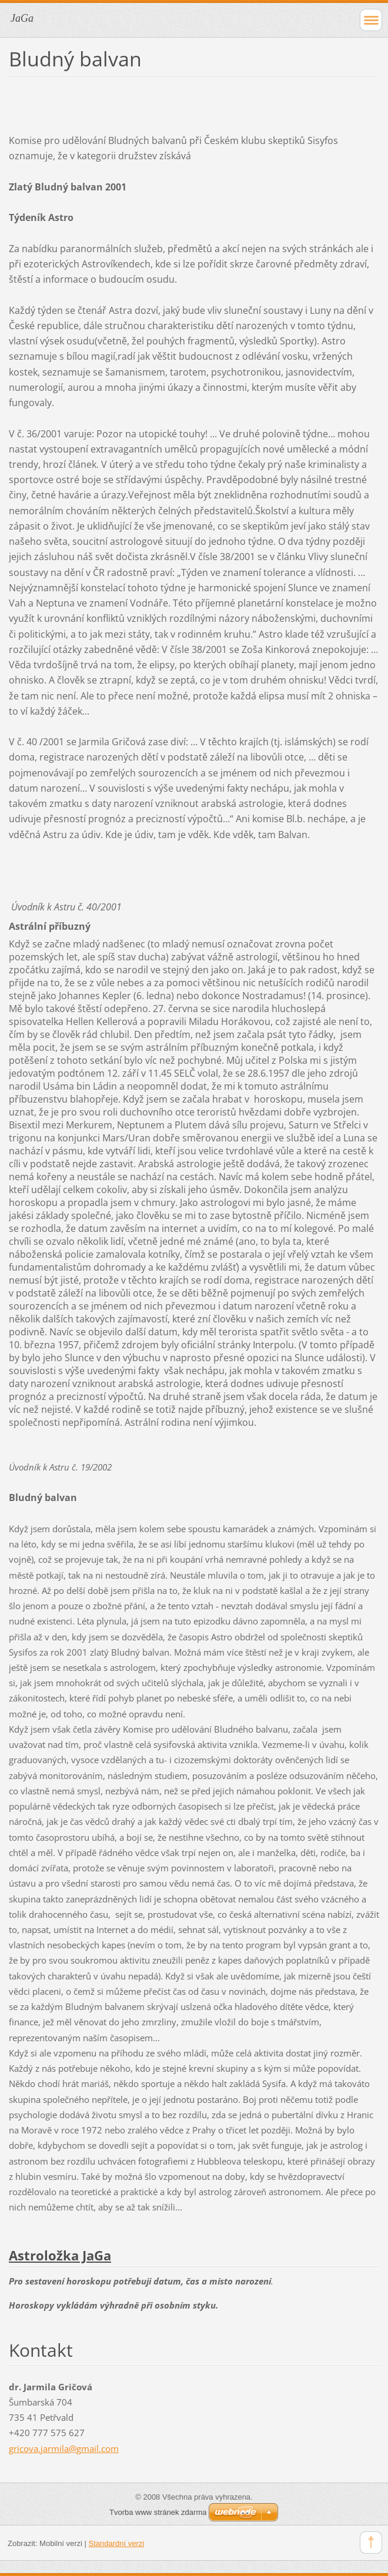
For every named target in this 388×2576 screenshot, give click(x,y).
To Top (371, 2542)
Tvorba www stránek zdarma (157, 2512)
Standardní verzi (117, 2543)
